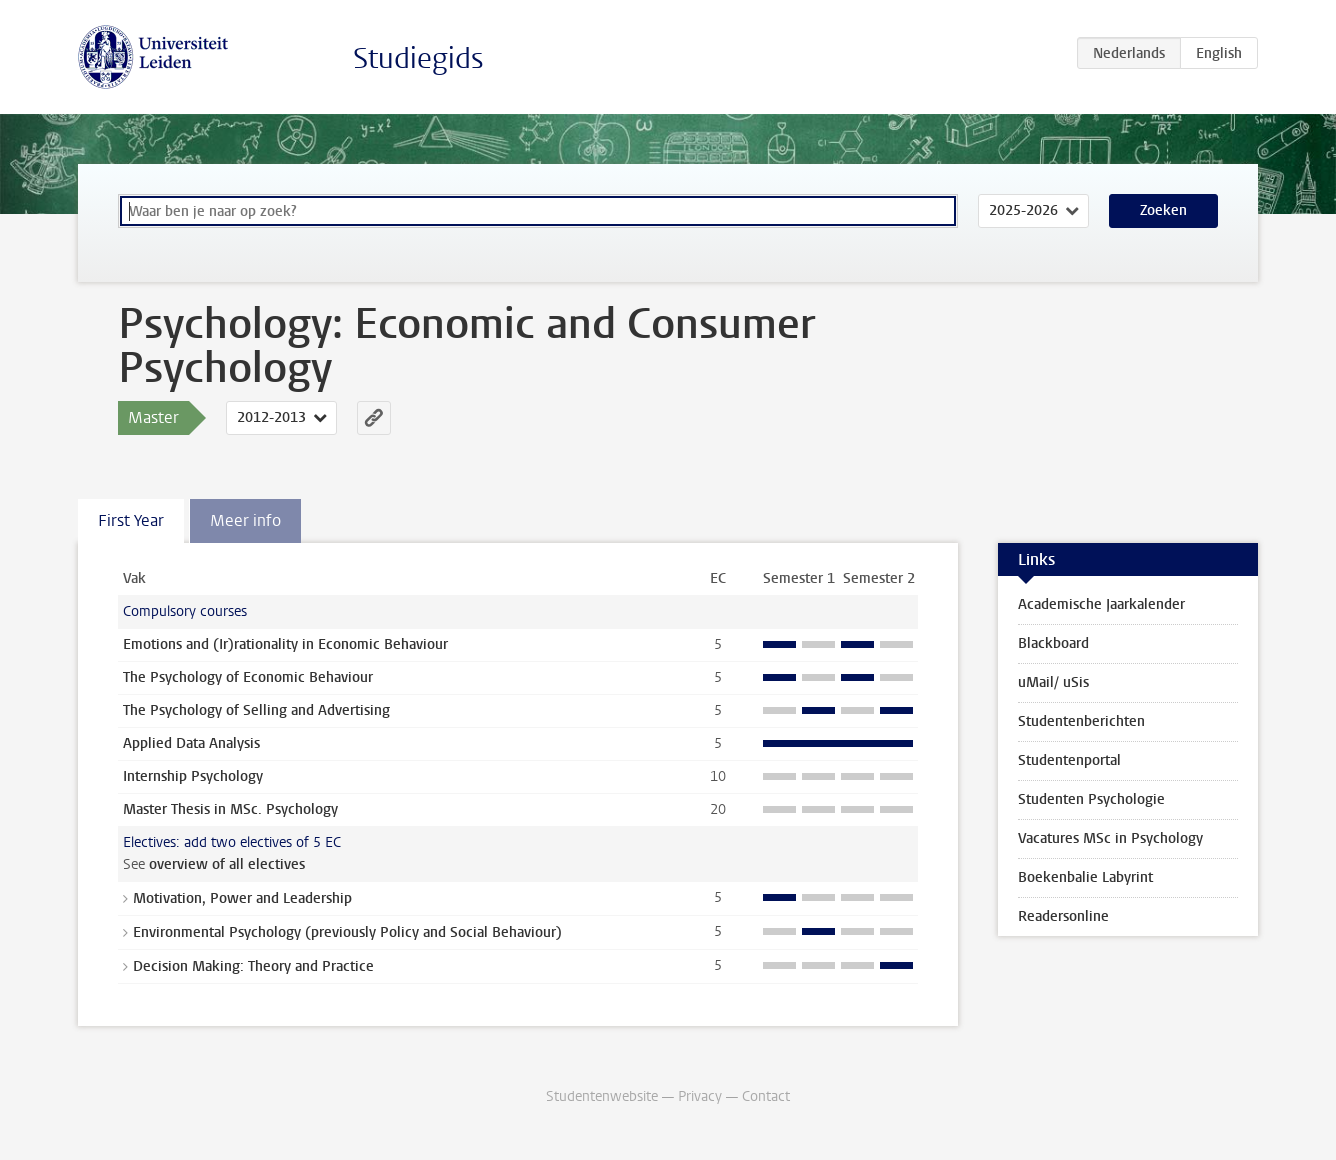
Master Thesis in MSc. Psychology (230, 809)
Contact (766, 1096)
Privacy (700, 1096)
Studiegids (418, 58)
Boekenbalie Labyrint (1085, 877)
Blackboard (1053, 643)
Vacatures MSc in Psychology (1110, 838)
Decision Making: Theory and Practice (253, 966)
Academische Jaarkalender (1101, 604)
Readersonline (1063, 916)
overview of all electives (227, 864)
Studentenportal (1069, 760)
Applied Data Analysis (191, 743)
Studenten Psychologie (1091, 799)
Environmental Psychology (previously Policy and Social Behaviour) (347, 932)
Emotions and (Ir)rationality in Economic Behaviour (285, 644)
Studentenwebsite (602, 1096)
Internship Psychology (193, 776)
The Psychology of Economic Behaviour (248, 677)
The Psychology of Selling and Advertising (256, 710)
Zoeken (1163, 210)
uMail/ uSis (1053, 682)
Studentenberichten (1081, 721)
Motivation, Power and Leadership (242, 898)
